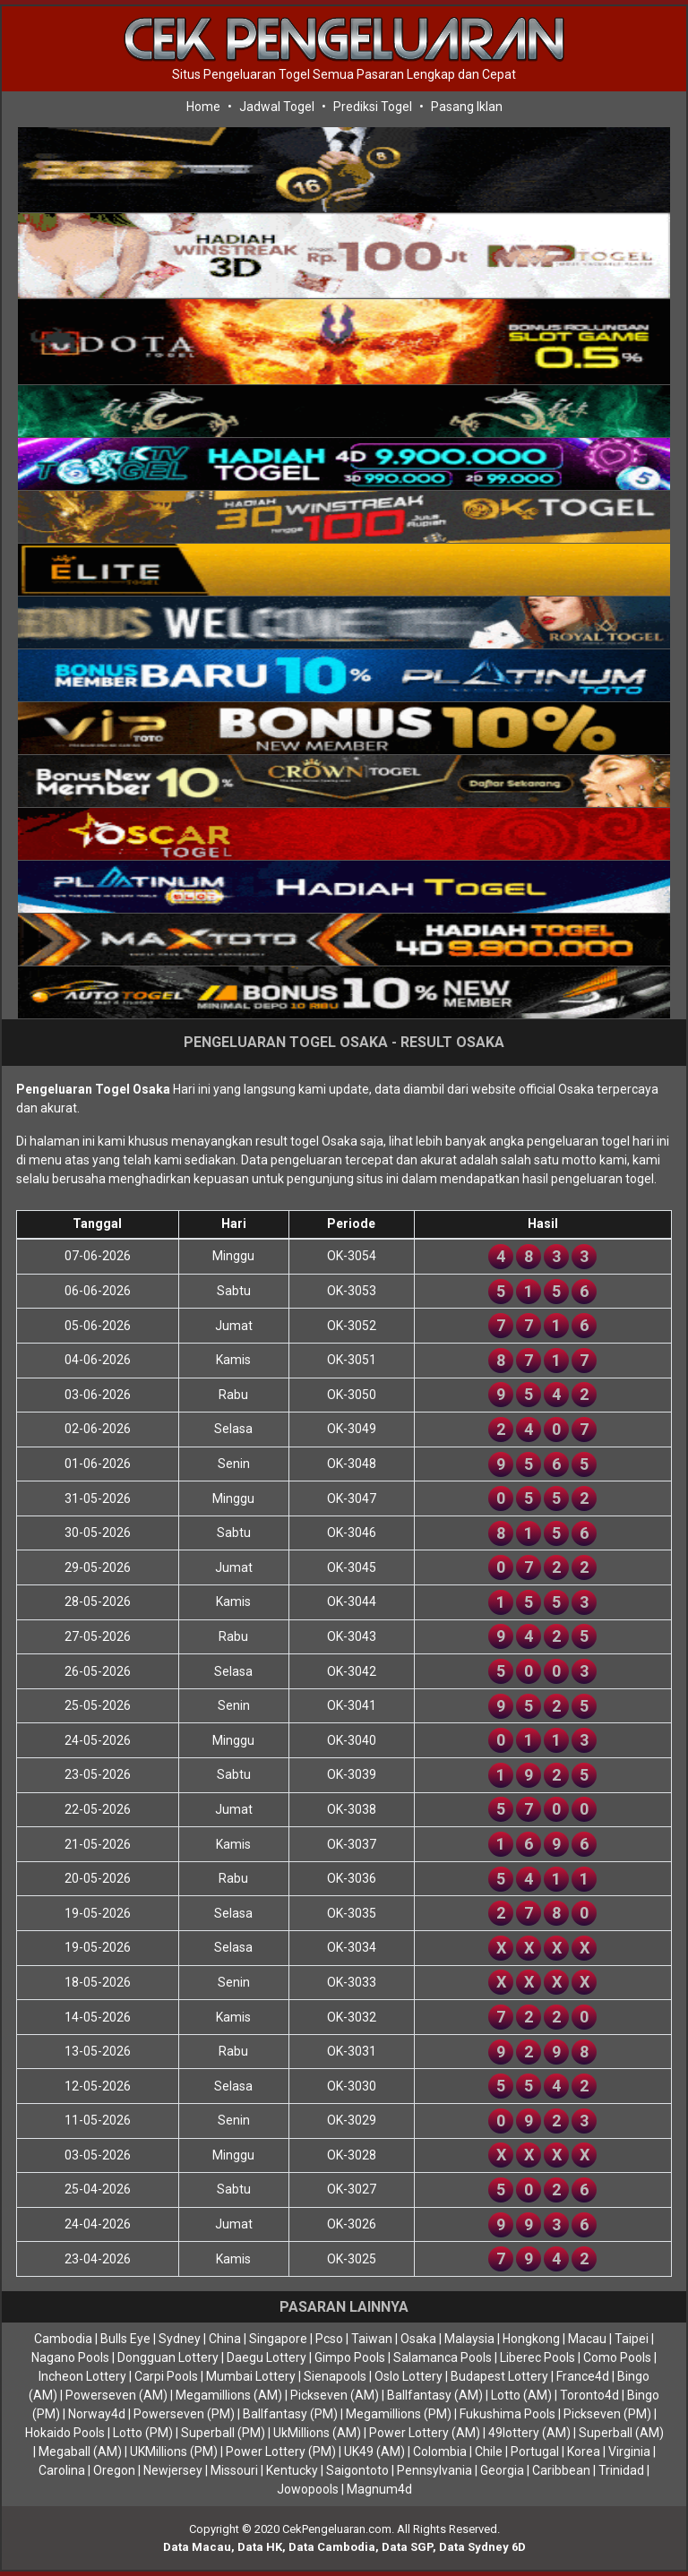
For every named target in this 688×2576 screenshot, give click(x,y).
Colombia (440, 2451)
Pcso (329, 2338)
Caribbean (561, 2470)
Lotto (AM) (521, 2395)
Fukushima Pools (507, 2414)
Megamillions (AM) (229, 2395)
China (225, 2338)
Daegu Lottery (266, 2357)
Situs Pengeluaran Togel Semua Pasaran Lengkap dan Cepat (344, 74)
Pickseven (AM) (334, 2395)
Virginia (629, 2451)
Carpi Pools (166, 2376)
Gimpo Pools (349, 2357)
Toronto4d (589, 2395)
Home (203, 106)
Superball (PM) (223, 2433)
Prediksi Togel (372, 106)
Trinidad (621, 2470)
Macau (587, 2338)
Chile (489, 2451)
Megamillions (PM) (399, 2414)
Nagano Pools (70, 2357)
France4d (582, 2376)
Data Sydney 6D (482, 2547)
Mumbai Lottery (251, 2376)
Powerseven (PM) (184, 2414)
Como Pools (617, 2357)
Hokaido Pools (65, 2433)
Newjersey (172, 2470)
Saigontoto (357, 2470)
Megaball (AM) (80, 2451)
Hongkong (531, 2338)
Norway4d (96, 2414)
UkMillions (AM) (317, 2433)
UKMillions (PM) (174, 2451)
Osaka (418, 2338)
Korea (583, 2451)
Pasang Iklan (467, 106)
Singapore (278, 2338)
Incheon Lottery (82, 2376)
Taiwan (371, 2338)
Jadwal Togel (276, 106)
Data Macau (197, 2547)
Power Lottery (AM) (424, 2433)
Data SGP (407, 2547)
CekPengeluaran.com (336, 2529)
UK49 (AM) (374, 2451)
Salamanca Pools (442, 2357)
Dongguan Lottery (168, 2357)
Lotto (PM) (143, 2433)
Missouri (234, 2470)
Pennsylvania (434, 2470)
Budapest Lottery (499, 2376)
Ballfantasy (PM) (290, 2414)
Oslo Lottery (408, 2376)
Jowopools (308, 2489)
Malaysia (469, 2338)
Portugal (535, 2451)
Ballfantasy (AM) (435, 2395)
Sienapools (335, 2376)
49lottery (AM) (529, 2433)
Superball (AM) (621, 2433)
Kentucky (292, 2470)
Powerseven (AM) (116, 2395)
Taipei (632, 2338)
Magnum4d (379, 2489)
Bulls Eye (125, 2338)
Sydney (180, 2338)
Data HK (259, 2547)
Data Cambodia (331, 2547)
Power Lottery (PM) (281, 2451)
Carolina (62, 2470)
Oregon (114, 2470)
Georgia (502, 2470)
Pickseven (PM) (607, 2414)
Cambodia (63, 2338)
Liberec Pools (537, 2357)
